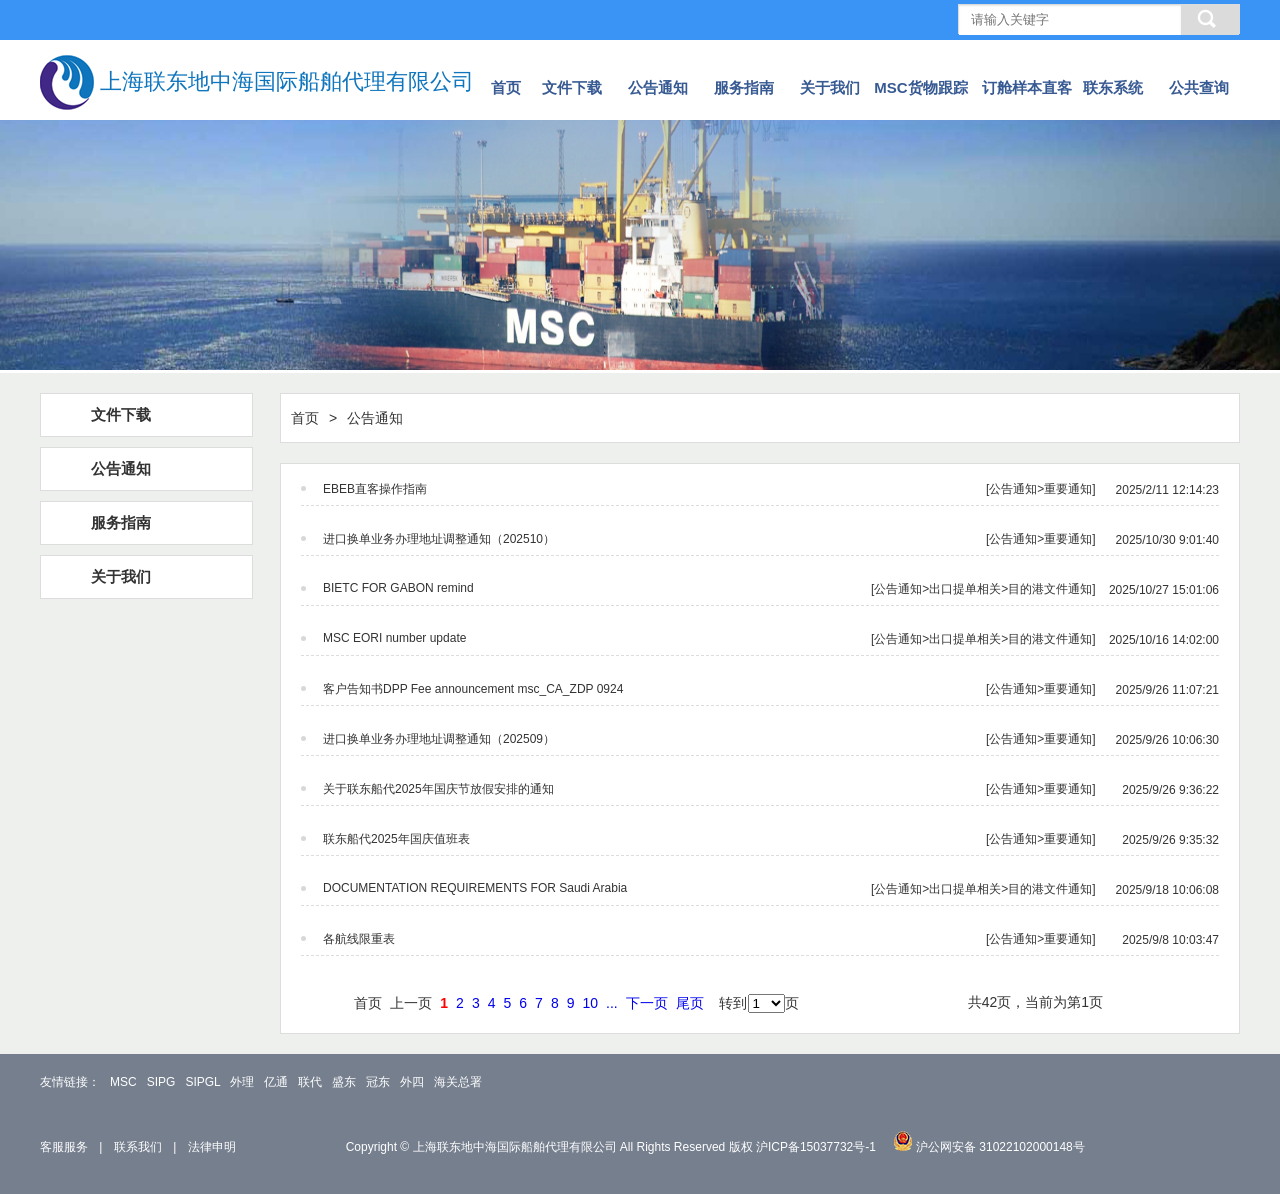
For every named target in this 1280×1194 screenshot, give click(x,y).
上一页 (411, 1003)
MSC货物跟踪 (920, 87)
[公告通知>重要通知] (771, 489)
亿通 (276, 1082)
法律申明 (212, 1147)
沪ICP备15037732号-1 (816, 1147)
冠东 (378, 1082)
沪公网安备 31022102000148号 (1000, 1147)
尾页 (690, 1003)
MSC (123, 1082)
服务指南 (744, 87)
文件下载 (572, 87)
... (612, 1003)
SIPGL (202, 1082)
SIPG (161, 1082)
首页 (506, 87)
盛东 (344, 1082)
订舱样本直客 (1027, 87)
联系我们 (138, 1147)
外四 (412, 1082)
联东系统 (1113, 87)
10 (590, 1003)
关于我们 (830, 87)
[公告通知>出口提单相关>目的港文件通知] (771, 589)
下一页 (647, 1003)
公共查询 (1199, 87)
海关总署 (458, 1082)
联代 (310, 1082)
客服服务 (64, 1147)
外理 (242, 1082)
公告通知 (658, 87)
